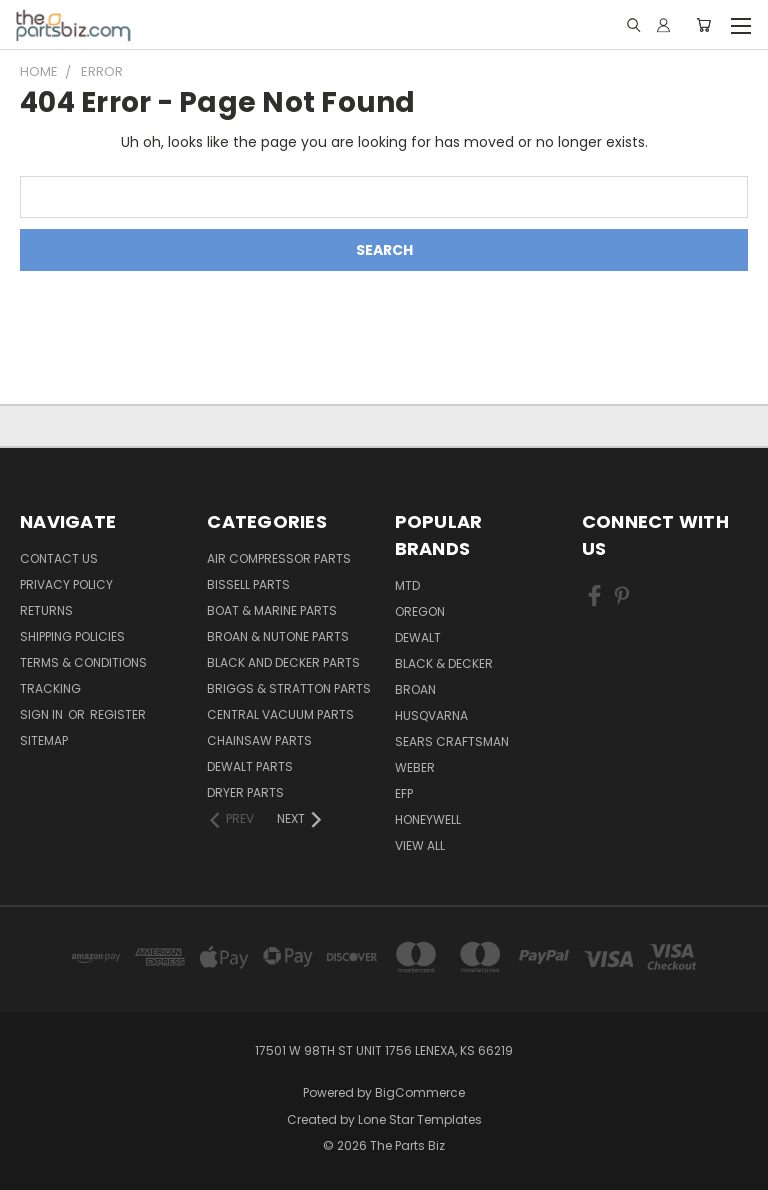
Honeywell (428, 819)
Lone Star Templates (420, 1119)
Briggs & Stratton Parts (289, 688)
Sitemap (44, 740)
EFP (404, 793)
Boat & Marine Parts (272, 610)
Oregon (420, 611)
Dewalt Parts (250, 766)
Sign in (43, 714)
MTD (407, 585)
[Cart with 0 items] (703, 25)
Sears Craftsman (452, 741)
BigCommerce (420, 1092)
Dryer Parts (245, 792)
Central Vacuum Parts (280, 714)
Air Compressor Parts (279, 558)
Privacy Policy (66, 584)
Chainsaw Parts (259, 740)
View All (420, 845)
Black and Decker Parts (283, 662)
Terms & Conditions (83, 662)
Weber (415, 767)
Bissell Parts (248, 584)
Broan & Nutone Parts (278, 636)
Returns (46, 610)
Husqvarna (431, 715)
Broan (415, 689)
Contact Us (59, 558)
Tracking (50, 688)
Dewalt (418, 637)
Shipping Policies (72, 636)
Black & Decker (444, 663)
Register (118, 714)
